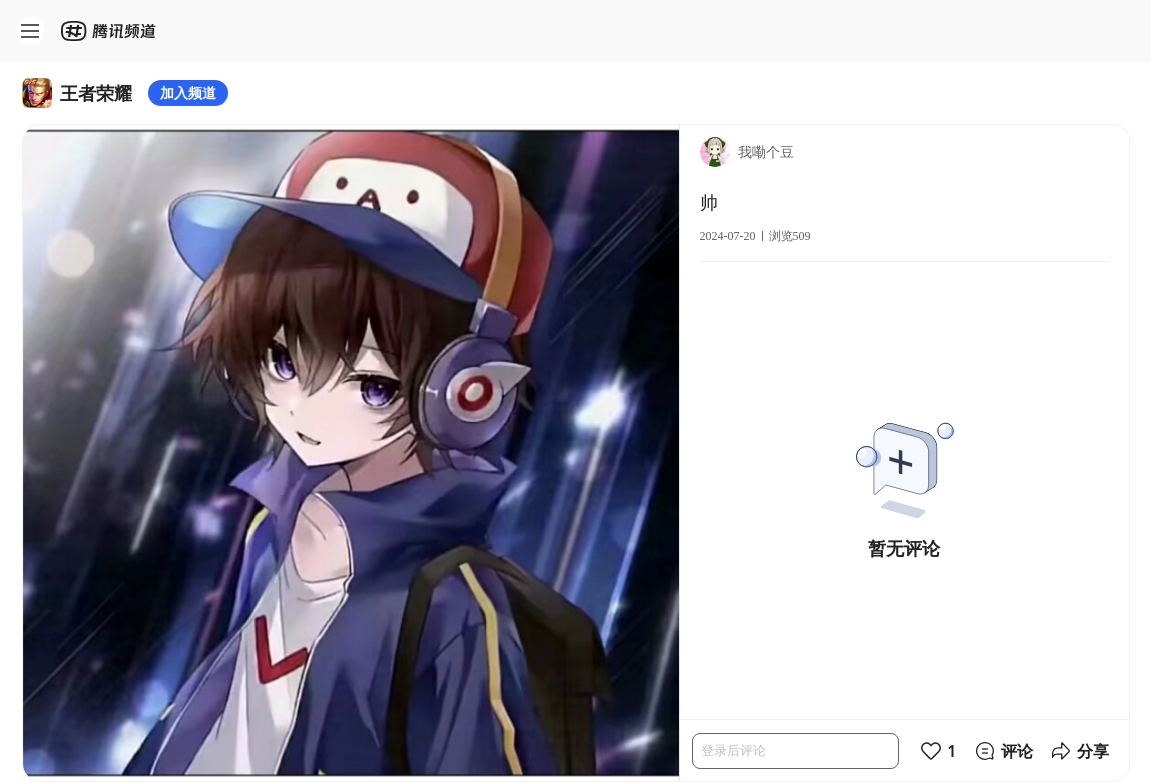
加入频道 (188, 92)
